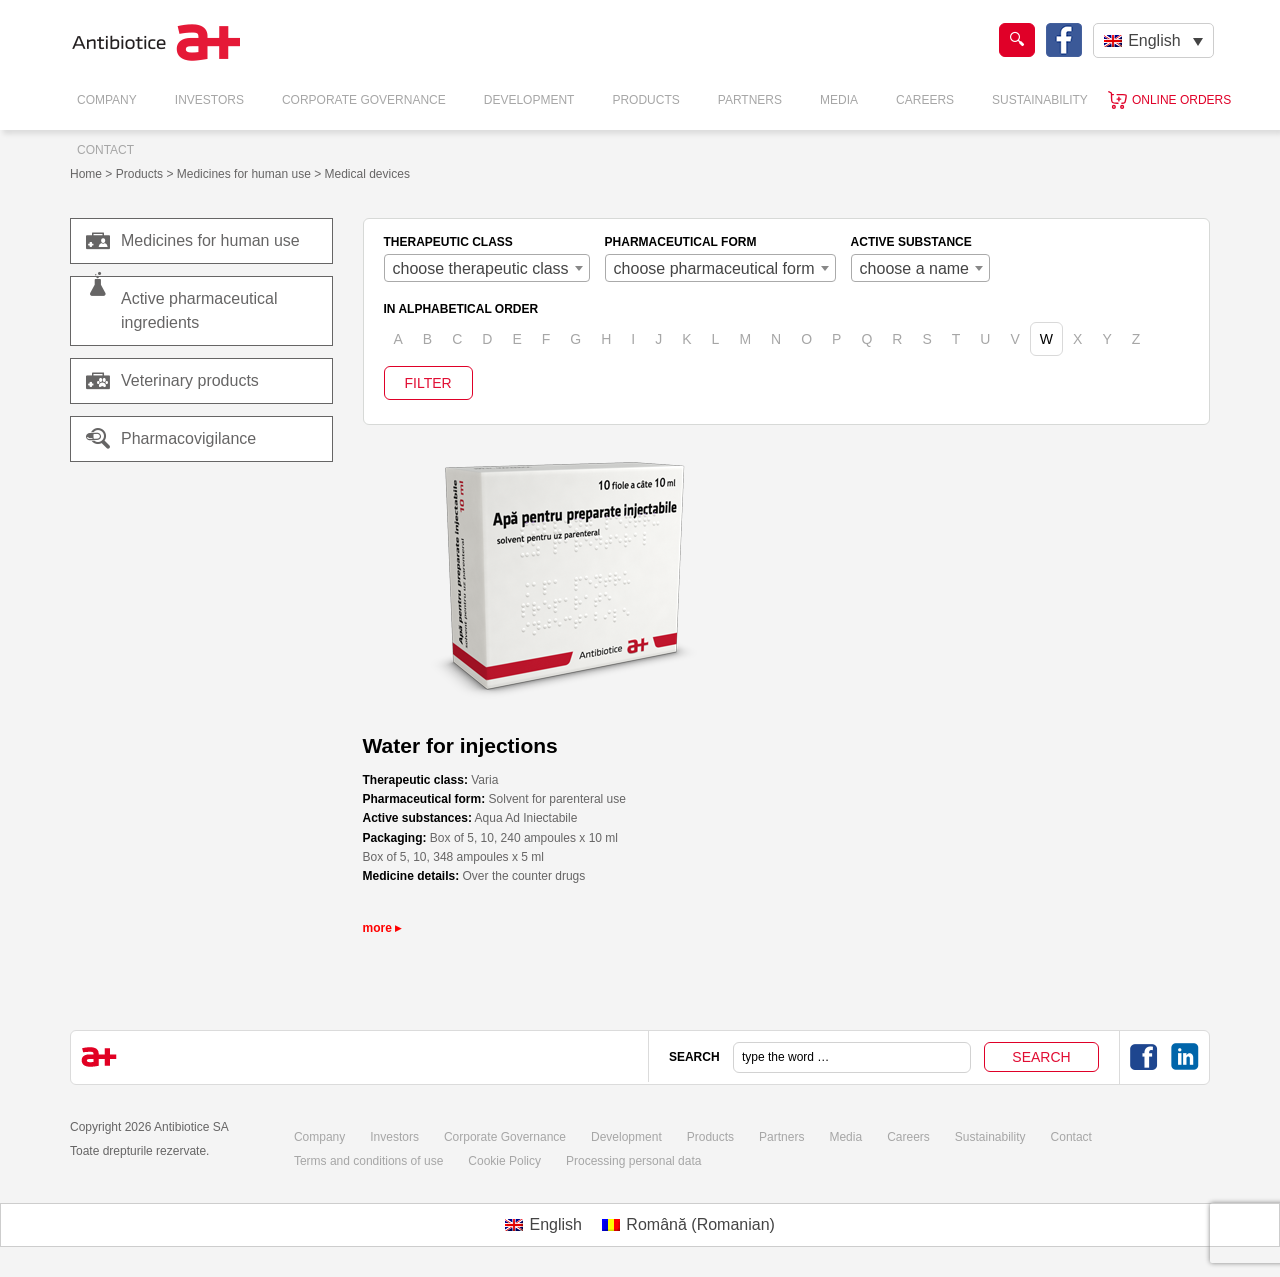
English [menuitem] (1154, 40)
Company (107, 100)
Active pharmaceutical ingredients (199, 310)
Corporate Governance (364, 100)
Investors (209, 100)
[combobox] (487, 268)
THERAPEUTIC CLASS (448, 242)
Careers (925, 100)
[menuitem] (1153, 40)
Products (645, 100)
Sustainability (1040, 100)
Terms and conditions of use (368, 1161)
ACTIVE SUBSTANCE (911, 242)
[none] (1153, 40)
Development (529, 100)
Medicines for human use (193, 241)
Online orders (1181, 100)
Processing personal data (633, 1161)
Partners (750, 100)
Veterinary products (190, 380)
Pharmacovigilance (171, 439)
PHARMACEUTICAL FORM (681, 242)
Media (839, 100)
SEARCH (694, 1057)
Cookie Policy (504, 1161)
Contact (105, 150)
